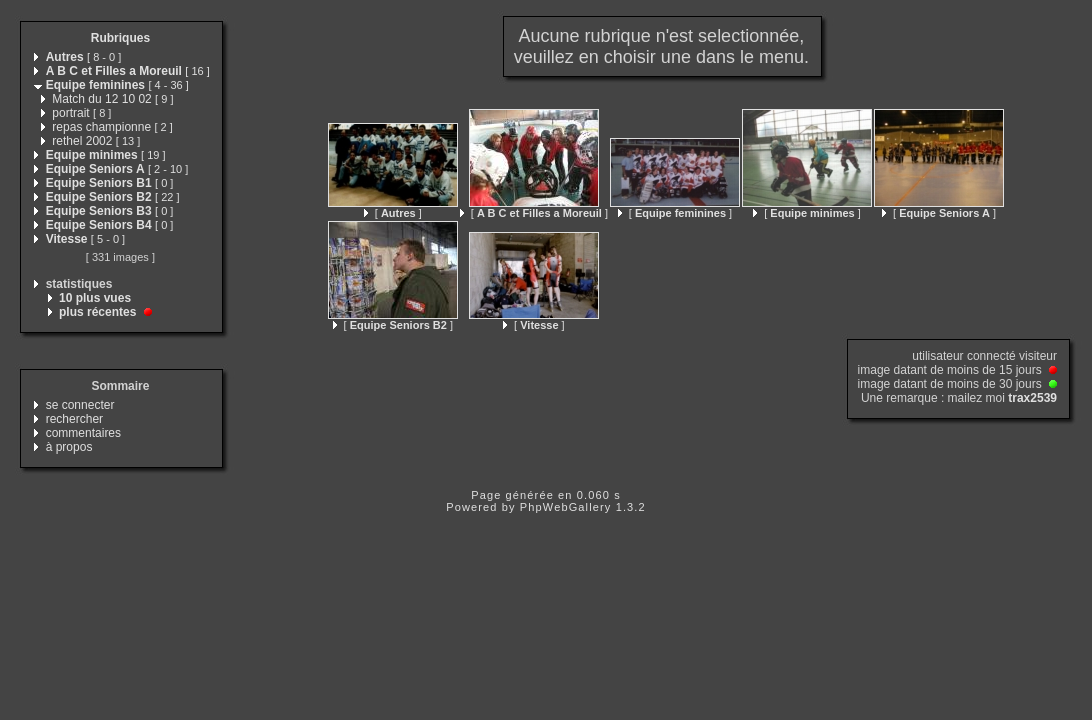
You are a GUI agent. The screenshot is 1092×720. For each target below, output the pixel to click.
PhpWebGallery (566, 507)
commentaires (83, 433)
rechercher (74, 419)
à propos (69, 447)
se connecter (80, 405)
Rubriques (120, 38)
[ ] (393, 213)
